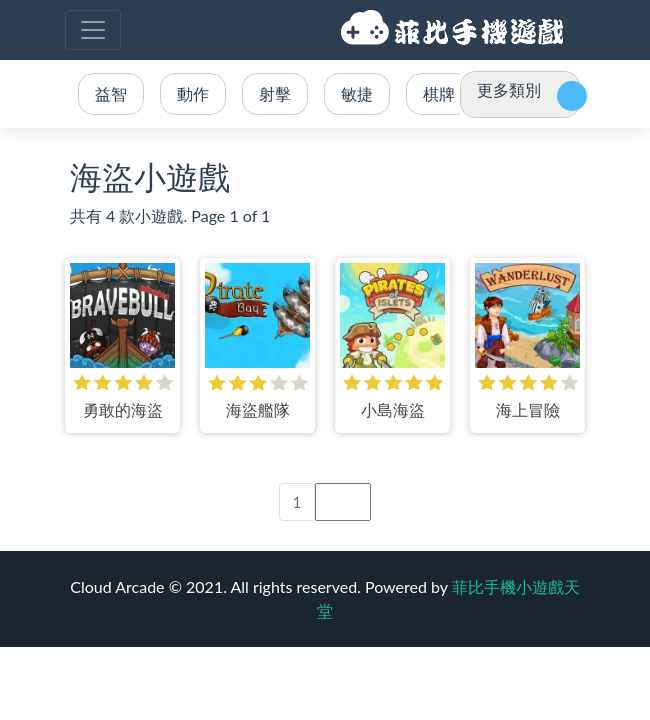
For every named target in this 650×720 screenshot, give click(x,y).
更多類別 (509, 89)
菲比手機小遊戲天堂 (455, 30)
